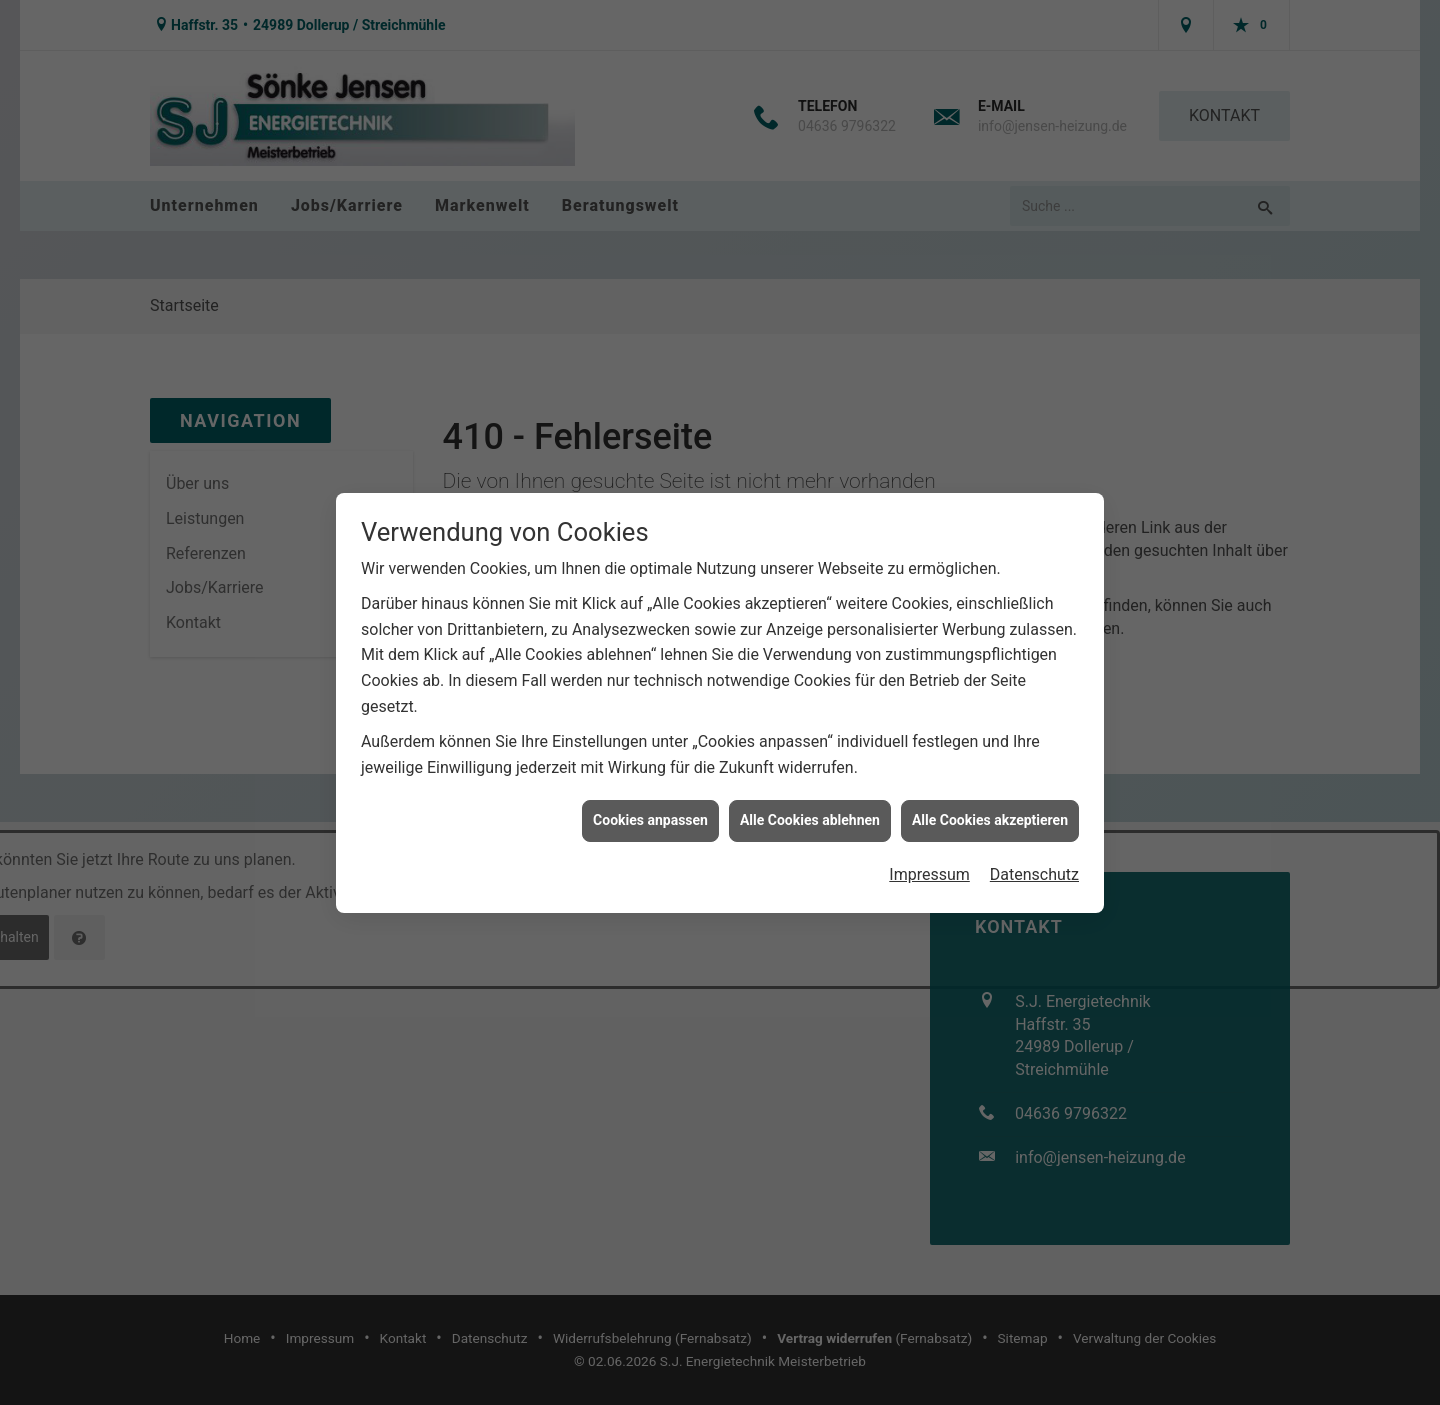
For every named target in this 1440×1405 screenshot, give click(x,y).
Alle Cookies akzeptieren (990, 811)
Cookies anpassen (650, 811)
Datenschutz (1034, 865)
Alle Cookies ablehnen (810, 811)
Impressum (929, 865)
